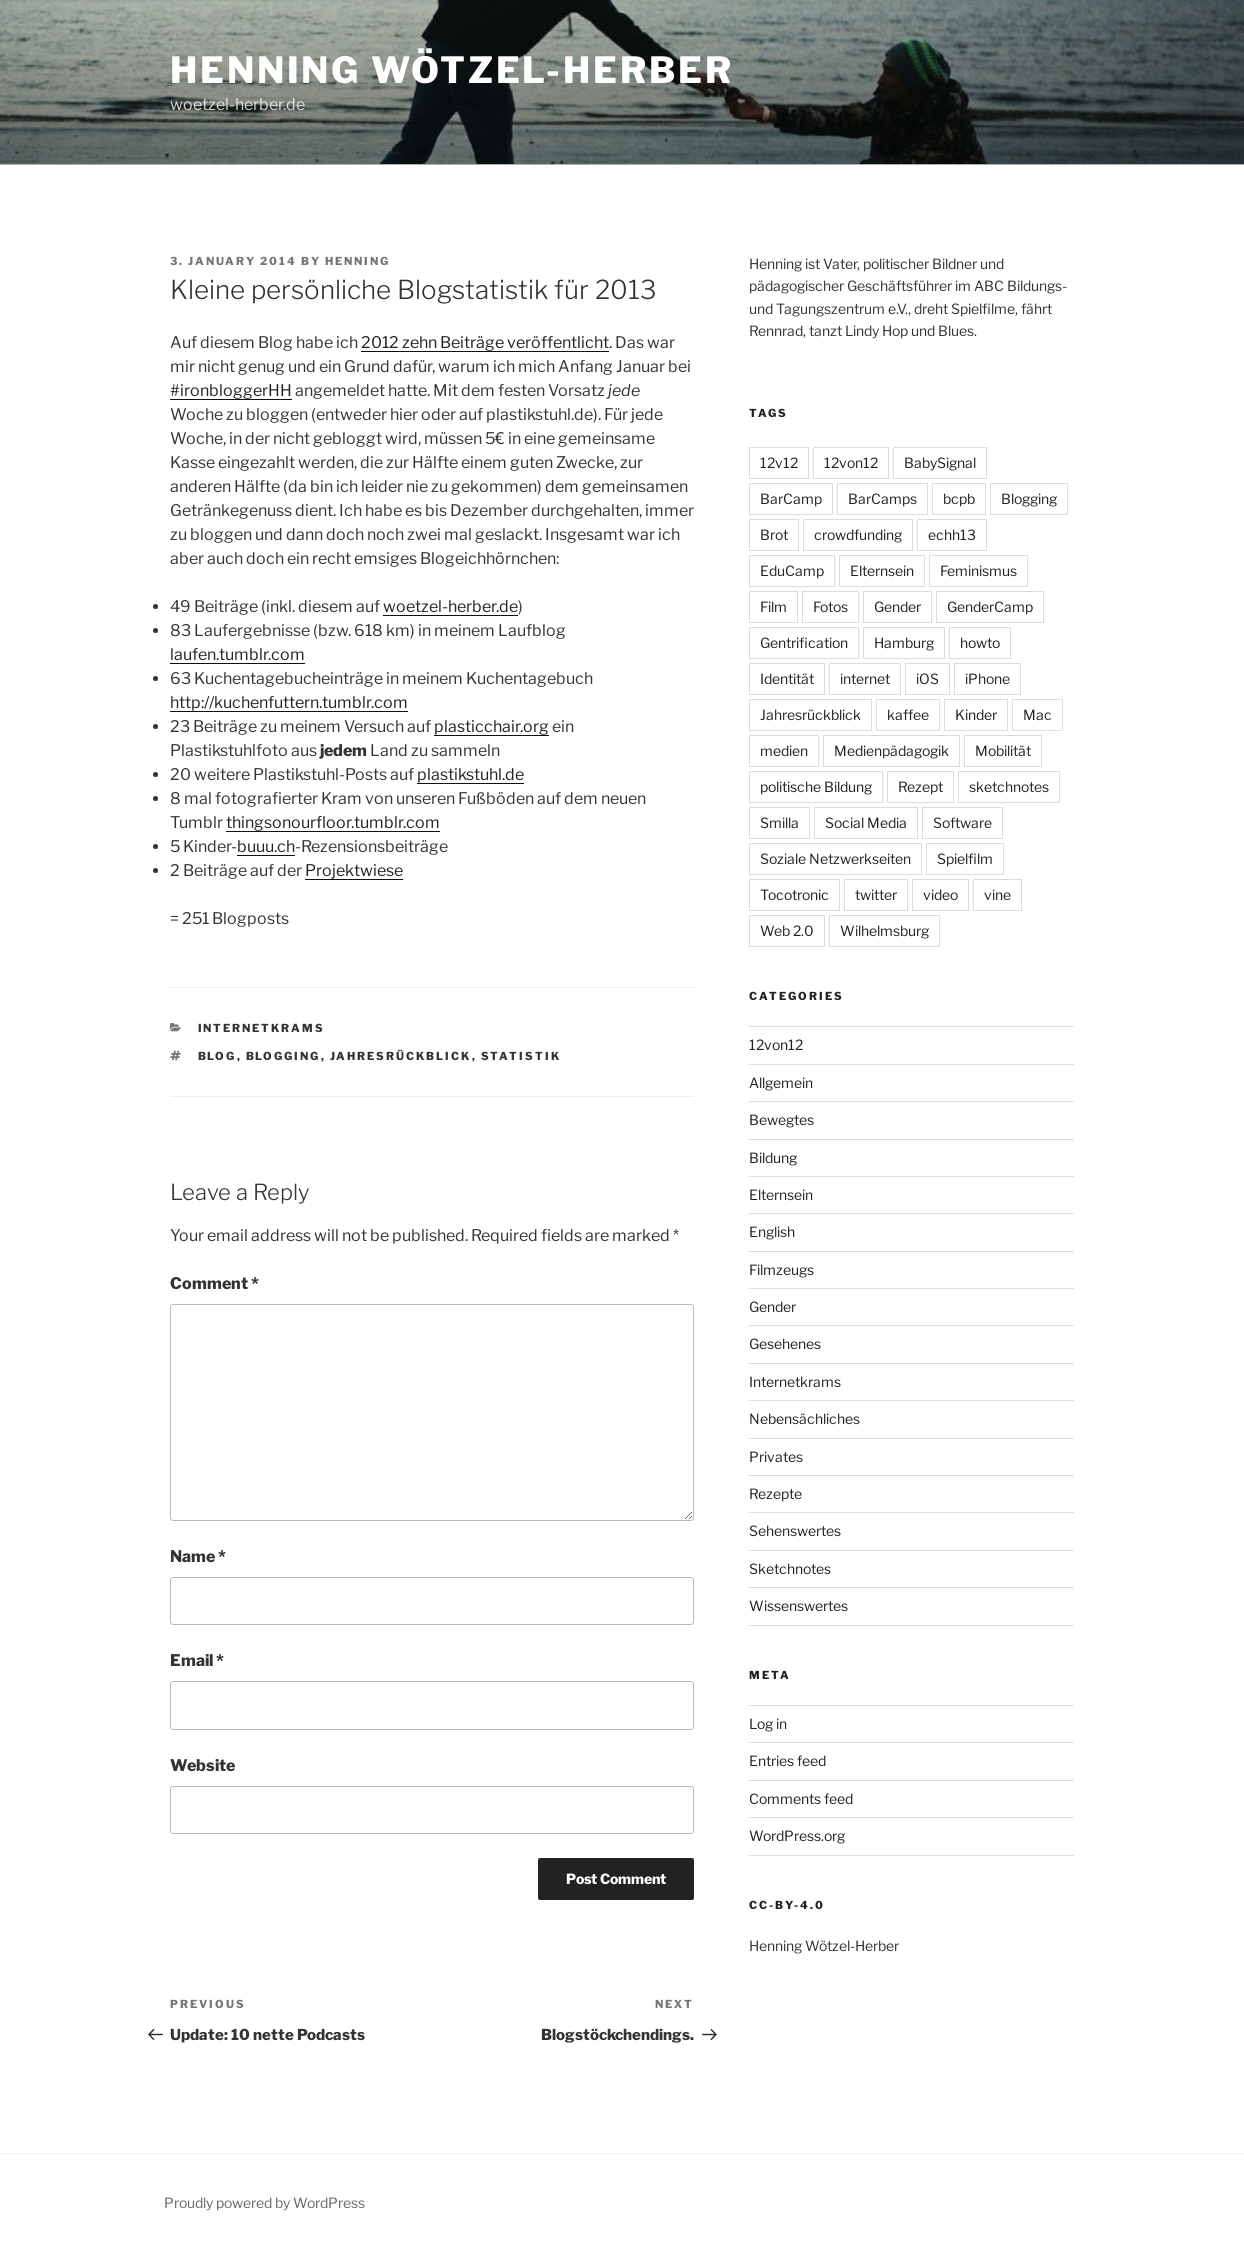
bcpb (959, 498)
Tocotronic (794, 894)
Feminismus (978, 570)
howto (980, 642)
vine (997, 894)
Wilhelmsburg (884, 930)
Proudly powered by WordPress (264, 2202)
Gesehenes (785, 1343)
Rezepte (775, 1493)
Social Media (866, 822)
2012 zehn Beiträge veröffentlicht (485, 342)
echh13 (952, 534)
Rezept (920, 786)
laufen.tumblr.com (237, 654)
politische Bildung (816, 786)
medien (784, 750)
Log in (768, 1723)
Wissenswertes (798, 1605)
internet (865, 678)
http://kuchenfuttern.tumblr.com (289, 702)
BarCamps (882, 498)
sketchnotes (1009, 786)
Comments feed (801, 1798)
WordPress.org (797, 1835)
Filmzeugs (781, 1269)
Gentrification (804, 642)
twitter (876, 894)
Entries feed (787, 1760)
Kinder (976, 714)
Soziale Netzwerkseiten (835, 858)
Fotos (830, 606)
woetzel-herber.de (450, 606)
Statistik (521, 1056)
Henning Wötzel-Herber (451, 70)
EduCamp (792, 570)
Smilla (779, 822)
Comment (214, 1283)
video (940, 894)
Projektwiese (354, 870)
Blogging (283, 1056)
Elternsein (882, 570)
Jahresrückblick (401, 1056)
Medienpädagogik (891, 750)
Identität (787, 678)
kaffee (908, 714)
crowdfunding (858, 534)
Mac (1037, 714)
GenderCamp (990, 606)
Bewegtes (781, 1119)
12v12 (779, 462)
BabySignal (940, 462)
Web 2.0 (787, 930)
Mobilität (1003, 750)
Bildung (773, 1157)
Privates (776, 1456)
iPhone (987, 678)
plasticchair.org (491, 726)
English (772, 1231)
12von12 (851, 462)
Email (197, 1660)
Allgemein (781, 1082)
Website (202, 1765)
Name (198, 1556)
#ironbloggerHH (231, 390)
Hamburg (904, 642)
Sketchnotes (790, 1568)
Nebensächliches (804, 1418)
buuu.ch (266, 846)
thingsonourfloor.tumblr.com (333, 822)
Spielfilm (965, 858)
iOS (927, 678)
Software (962, 822)
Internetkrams (262, 1028)
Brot (774, 534)
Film (773, 606)
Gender (897, 606)
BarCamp (791, 498)
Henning (357, 261)
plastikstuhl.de (470, 774)
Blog (217, 1056)
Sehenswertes (795, 1530)
